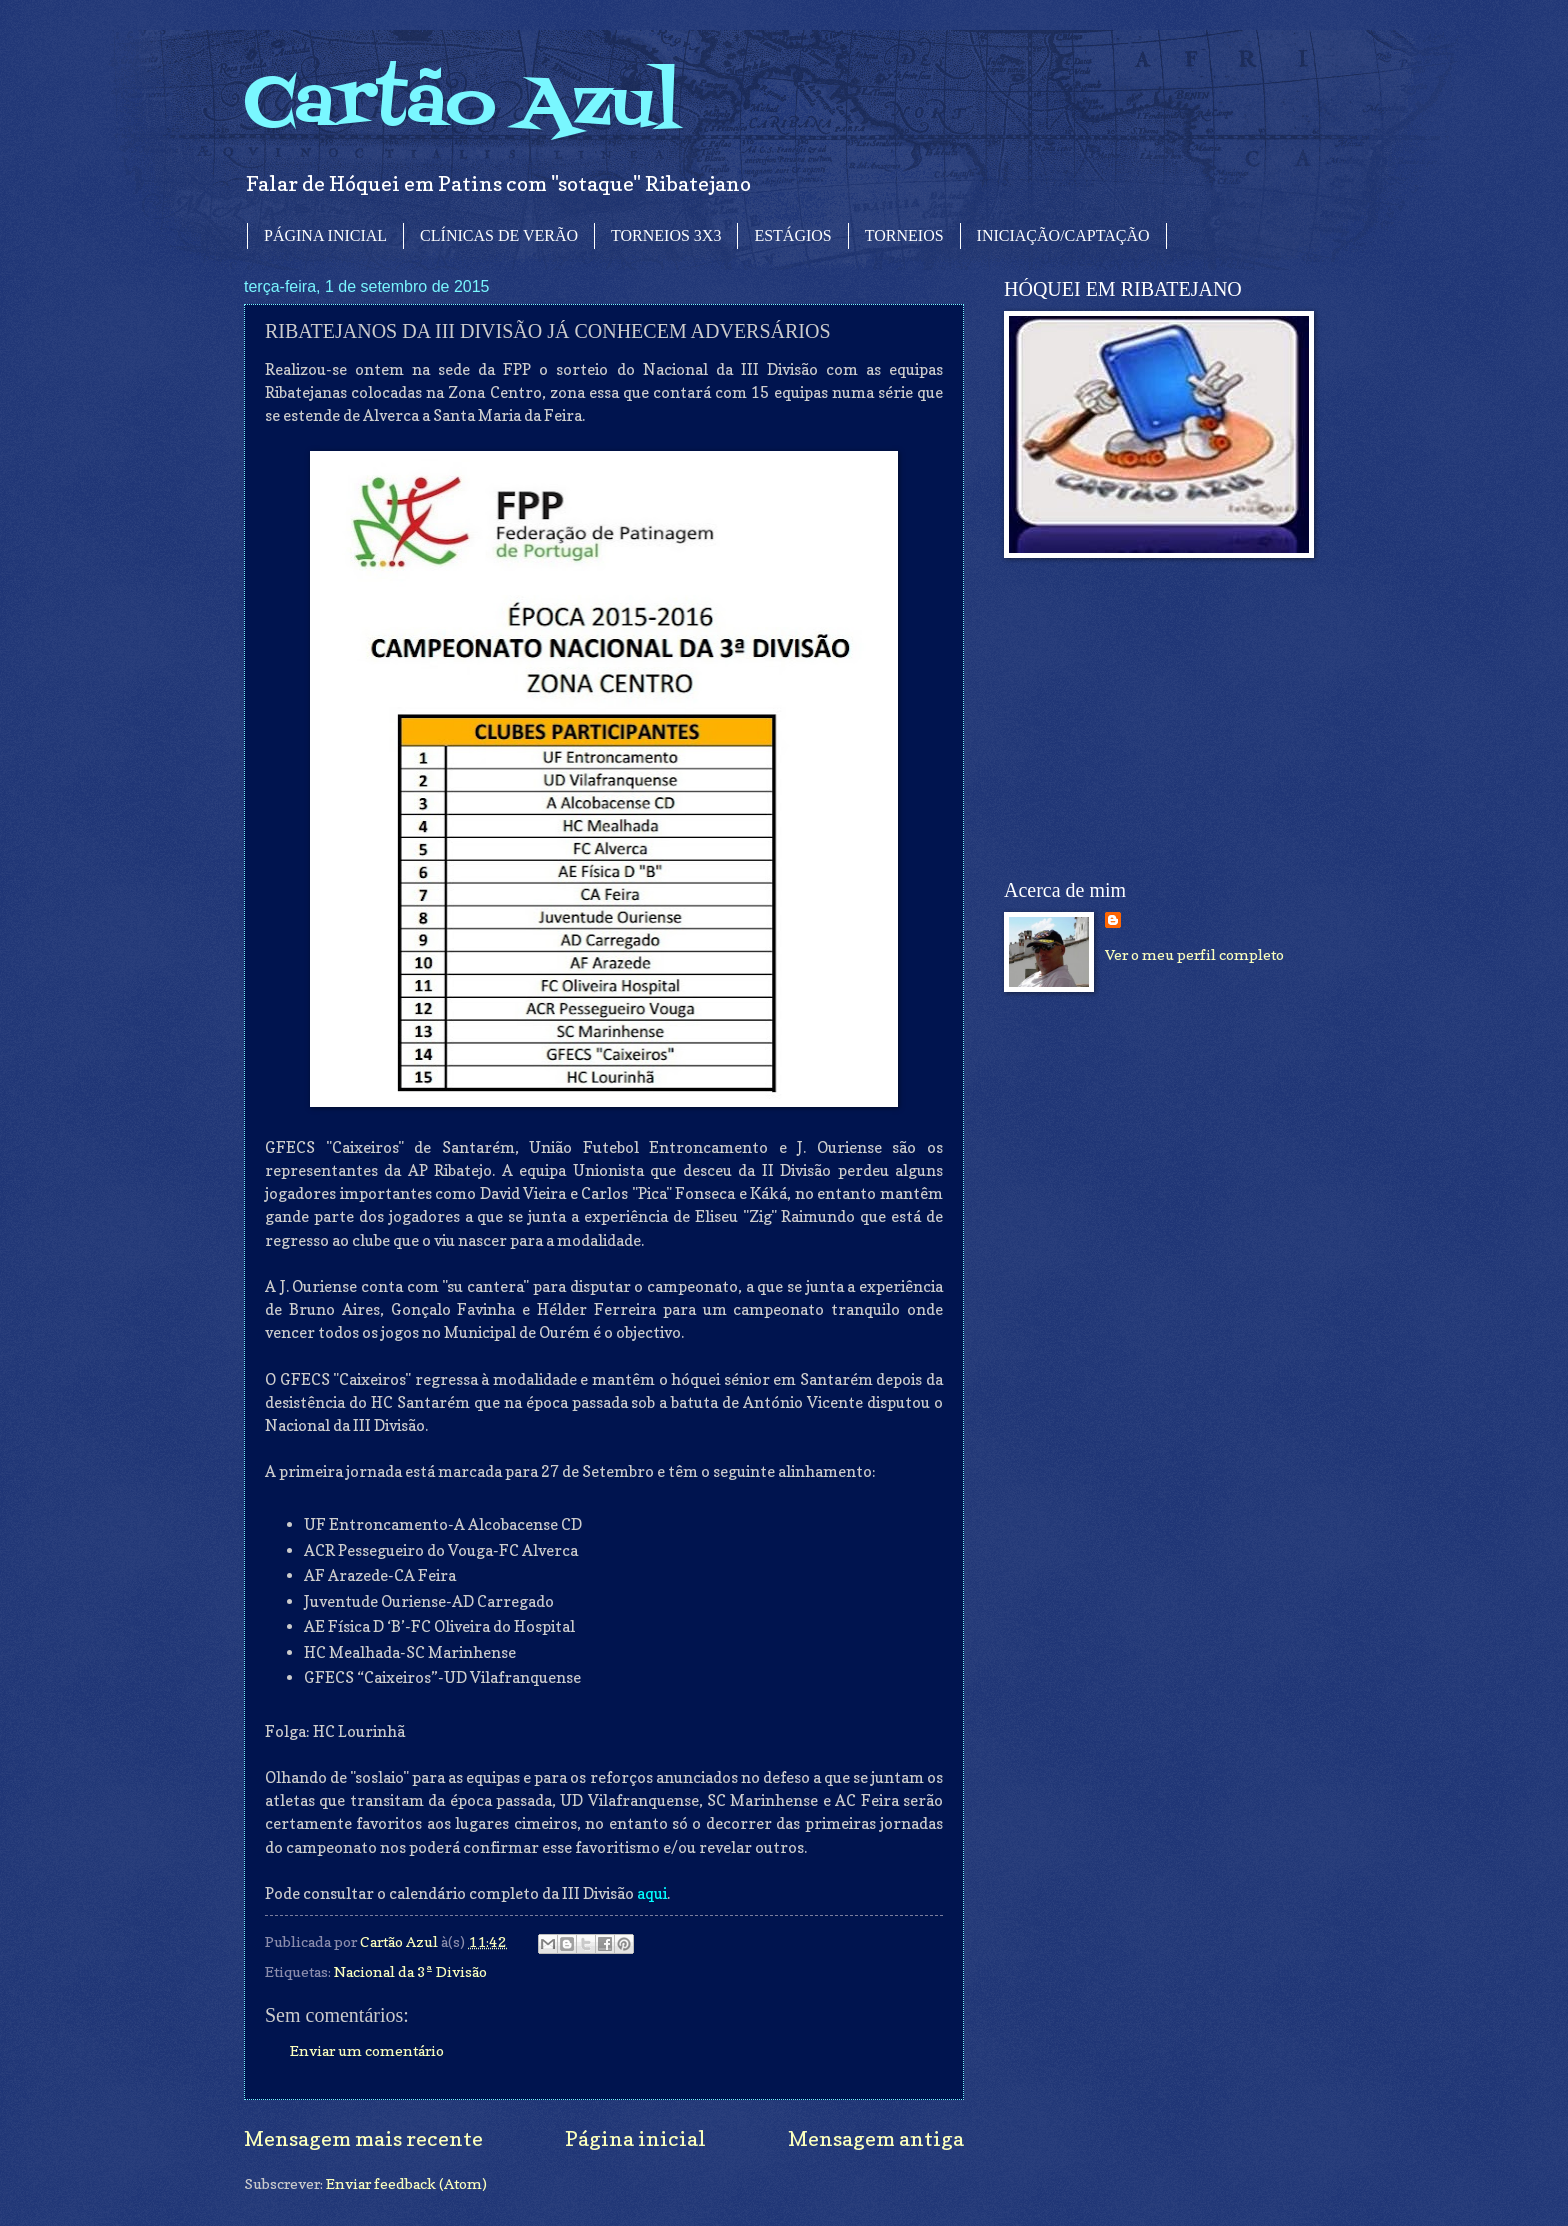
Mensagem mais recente (363, 2138)
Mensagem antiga (876, 2138)
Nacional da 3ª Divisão (410, 1971)
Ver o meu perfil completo (1194, 954)
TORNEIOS (904, 235)
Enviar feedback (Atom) (406, 2183)
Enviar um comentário (367, 2050)
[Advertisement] (1154, 719)
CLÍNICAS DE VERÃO (499, 235)
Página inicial (635, 2138)
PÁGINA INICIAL (325, 235)
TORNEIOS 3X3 (666, 235)
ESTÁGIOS (792, 235)
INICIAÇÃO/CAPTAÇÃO (1063, 235)
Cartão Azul (462, 105)
